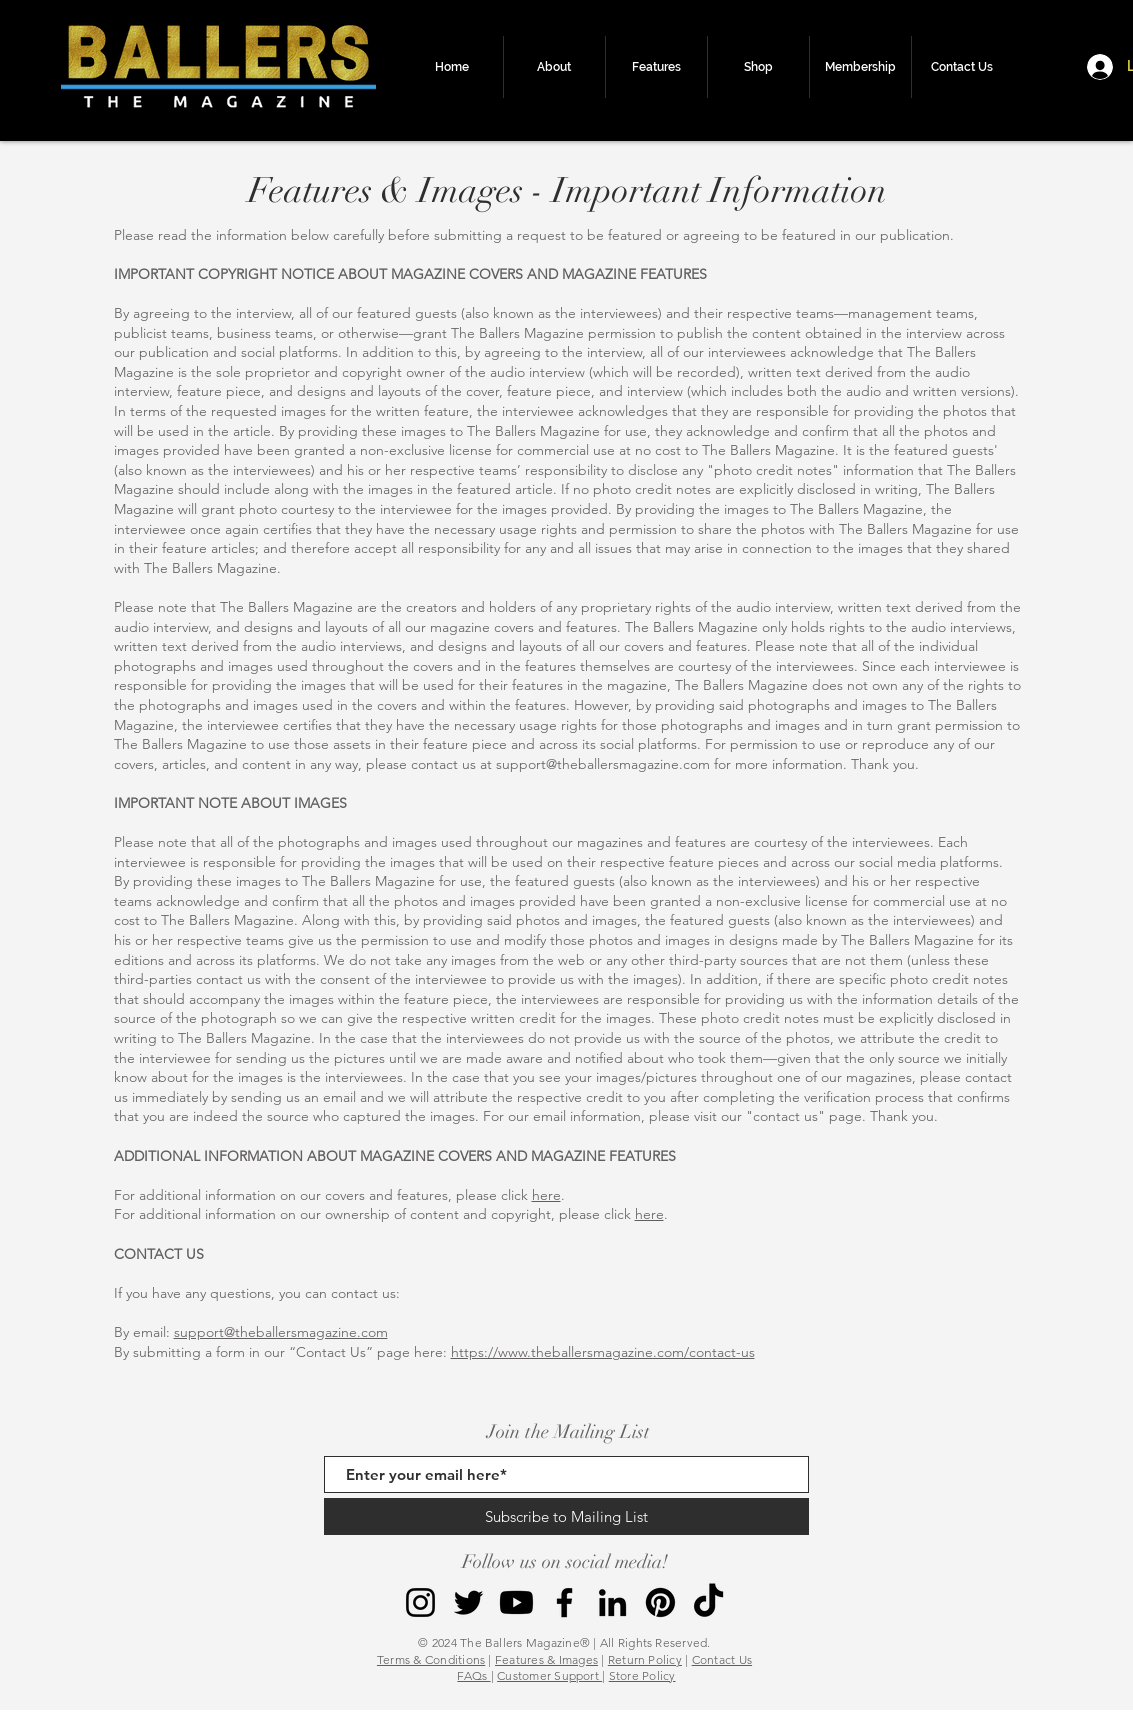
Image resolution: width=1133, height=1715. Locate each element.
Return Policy (645, 1659)
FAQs (473, 1675)
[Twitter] (468, 1602)
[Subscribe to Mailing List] (566, 1516)
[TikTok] (708, 1602)
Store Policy (642, 1675)
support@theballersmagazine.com (603, 764)
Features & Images (546, 1659)
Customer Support (549, 1675)
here (546, 1195)
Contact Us (722, 1659)
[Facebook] (564, 1602)
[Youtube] (516, 1602)
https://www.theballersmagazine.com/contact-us (603, 1352)
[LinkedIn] (612, 1602)
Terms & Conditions (431, 1659)
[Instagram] (420, 1602)
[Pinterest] (660, 1602)
